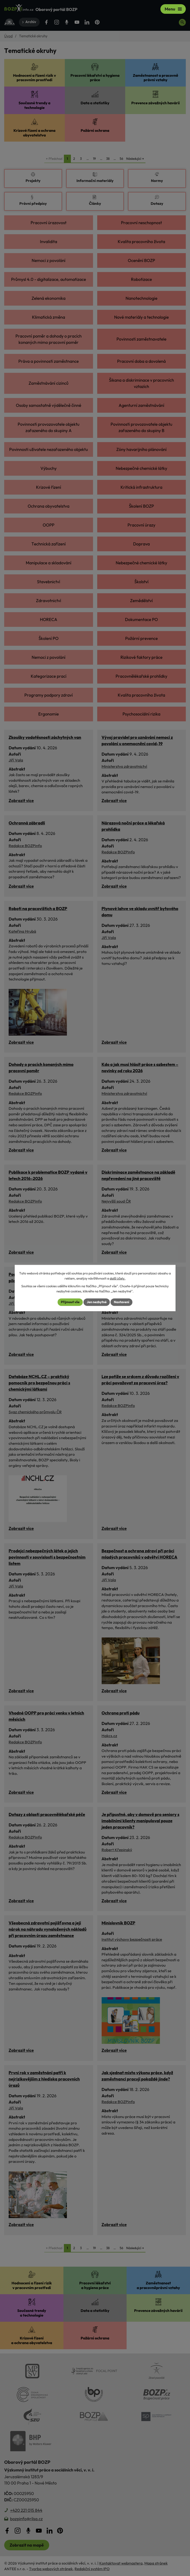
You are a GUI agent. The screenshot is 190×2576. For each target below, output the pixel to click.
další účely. (117, 1278)
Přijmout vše (70, 1302)
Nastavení (121, 1302)
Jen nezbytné (97, 1302)
